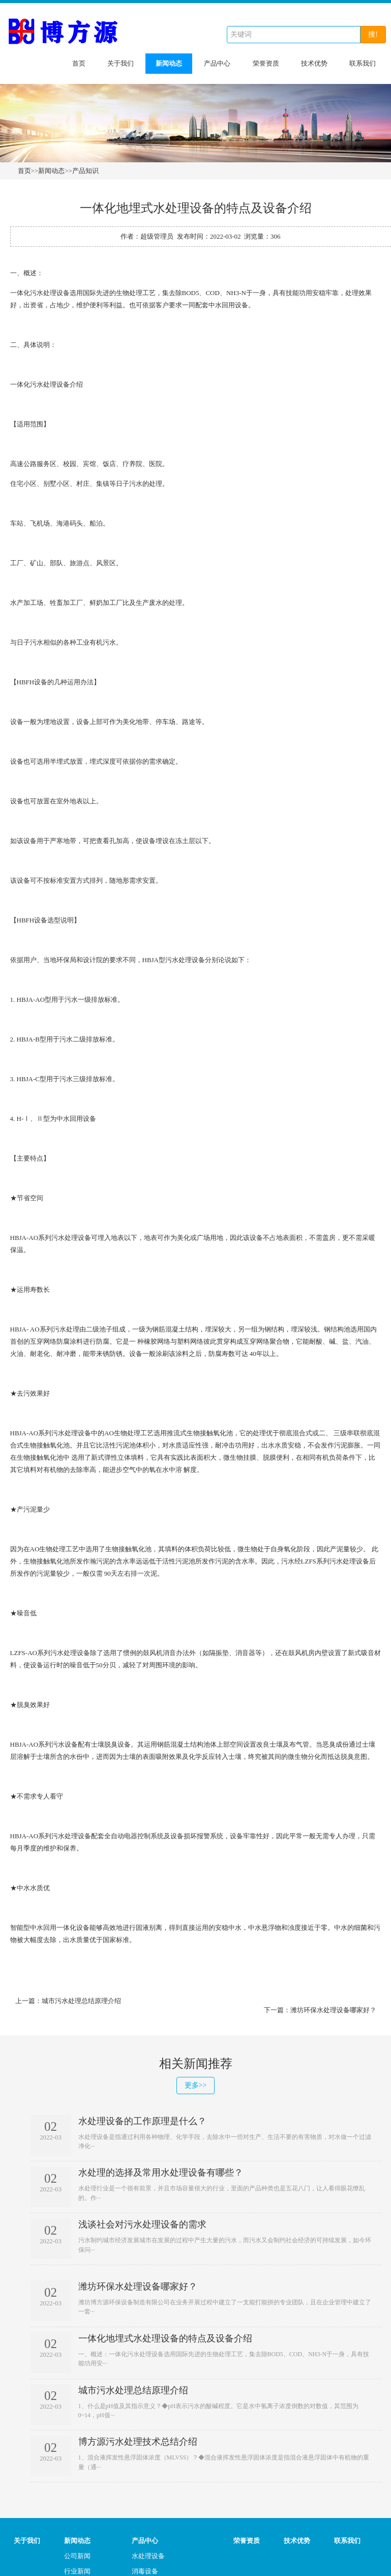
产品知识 (85, 171)
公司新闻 (77, 2556)
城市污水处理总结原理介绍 (81, 2001)
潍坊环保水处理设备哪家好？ (333, 2010)
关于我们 (120, 63)
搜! (373, 34)
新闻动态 (169, 63)
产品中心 (217, 63)
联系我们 (362, 63)
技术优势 (314, 63)
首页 (78, 63)
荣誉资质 (266, 63)
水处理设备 (148, 2556)
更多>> (196, 2085)
